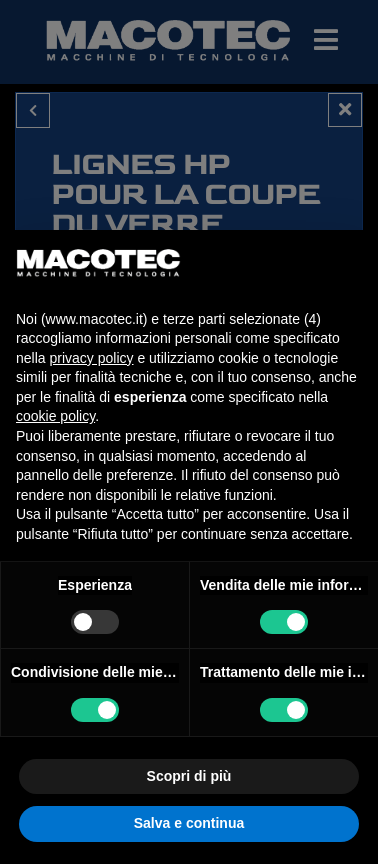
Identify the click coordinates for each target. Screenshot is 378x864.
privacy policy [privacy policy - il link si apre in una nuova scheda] (91, 358)
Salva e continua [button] (189, 823)
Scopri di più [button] (189, 776)
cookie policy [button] (55, 416)
